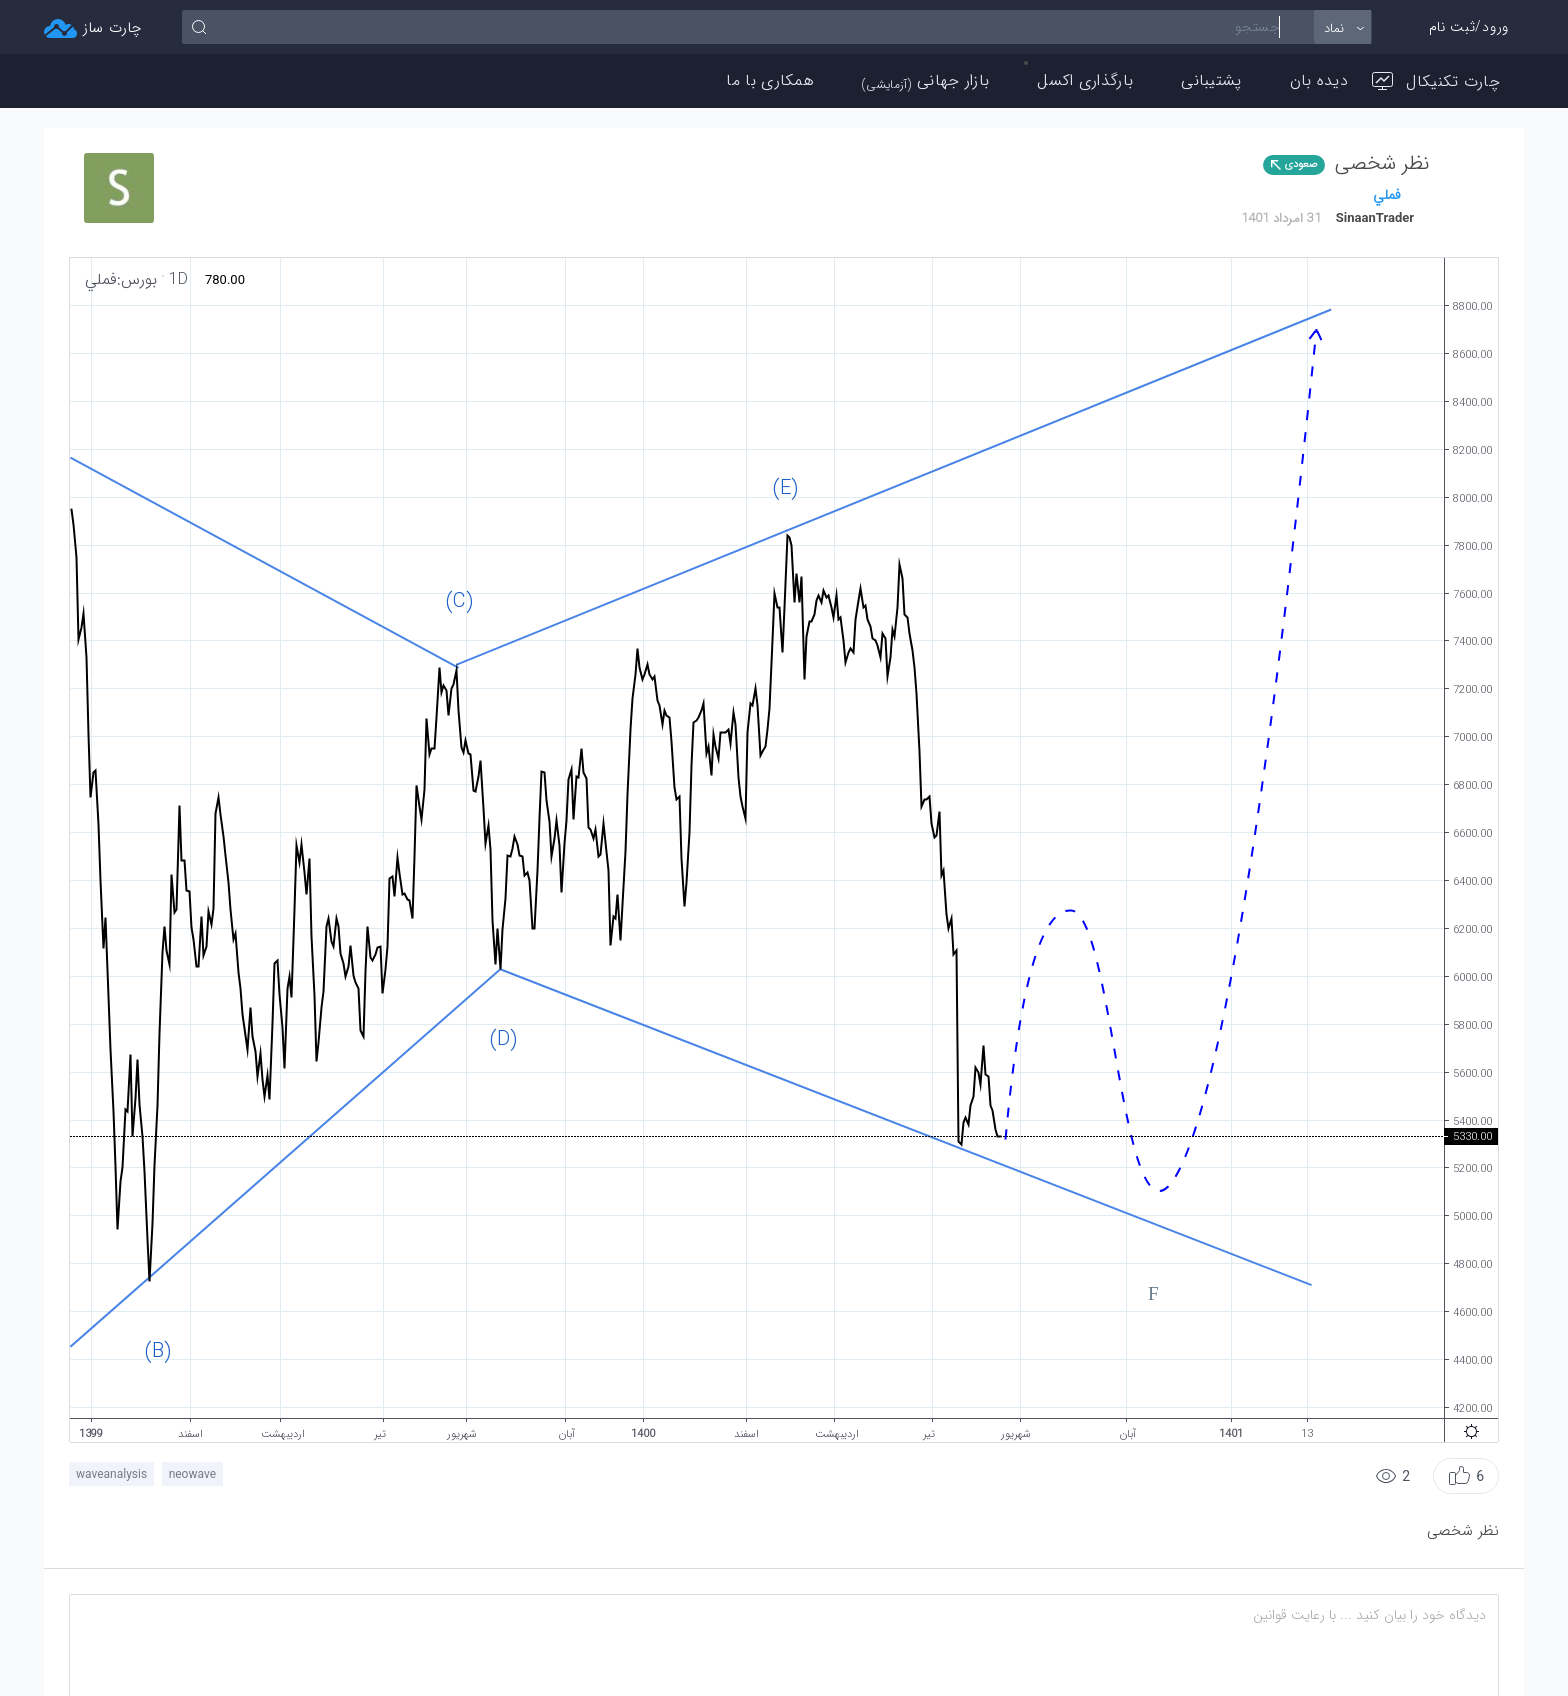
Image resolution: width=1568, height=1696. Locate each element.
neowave (192, 1474)
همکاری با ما (770, 80)
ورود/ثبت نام (1469, 27)
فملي (1387, 195)
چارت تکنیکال (1436, 81)
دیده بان (1319, 80)
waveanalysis (111, 1474)
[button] (1466, 1476)
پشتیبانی (1211, 80)
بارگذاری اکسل (1085, 80)
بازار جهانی (925, 81)
